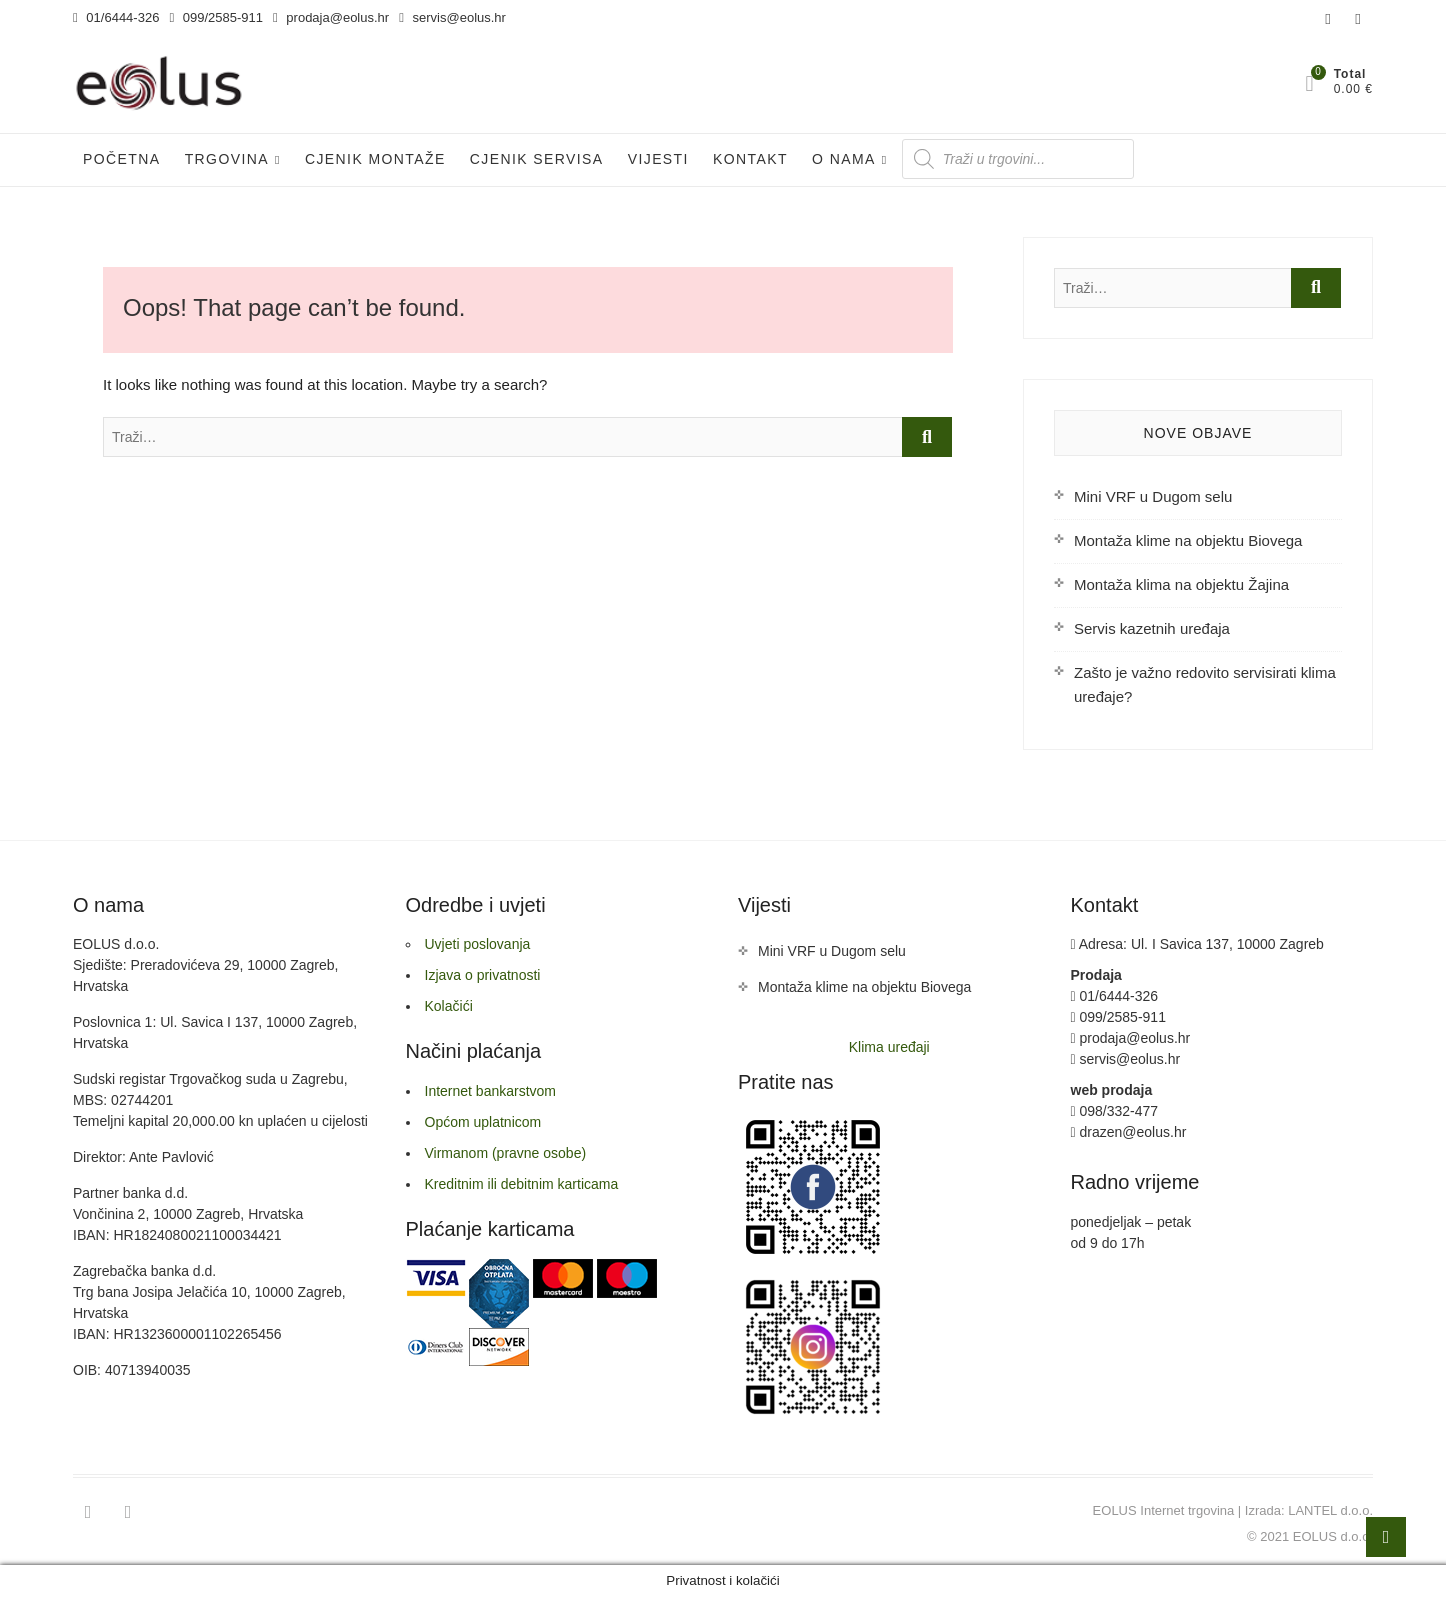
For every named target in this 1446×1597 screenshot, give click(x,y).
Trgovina (227, 159)
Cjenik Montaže (375, 159)
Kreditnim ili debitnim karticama (522, 1184)
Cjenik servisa (537, 159)
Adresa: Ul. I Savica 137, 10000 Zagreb (1197, 944)
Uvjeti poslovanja (478, 944)
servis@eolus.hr (452, 17)
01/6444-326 (116, 17)
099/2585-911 (216, 17)
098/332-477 (1115, 1111)
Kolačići (449, 1006)
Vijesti (658, 159)
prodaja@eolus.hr (331, 17)
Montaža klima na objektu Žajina (1181, 584)
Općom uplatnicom (483, 1122)
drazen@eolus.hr (1129, 1132)
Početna (121, 159)
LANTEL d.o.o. (1330, 1510)
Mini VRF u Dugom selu (1153, 496)
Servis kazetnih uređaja (1152, 628)
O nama (844, 159)
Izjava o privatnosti (483, 975)
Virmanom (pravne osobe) (506, 1153)
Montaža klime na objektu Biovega (1188, 540)
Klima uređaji (889, 1047)
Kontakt (750, 159)
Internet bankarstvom (491, 1091)
